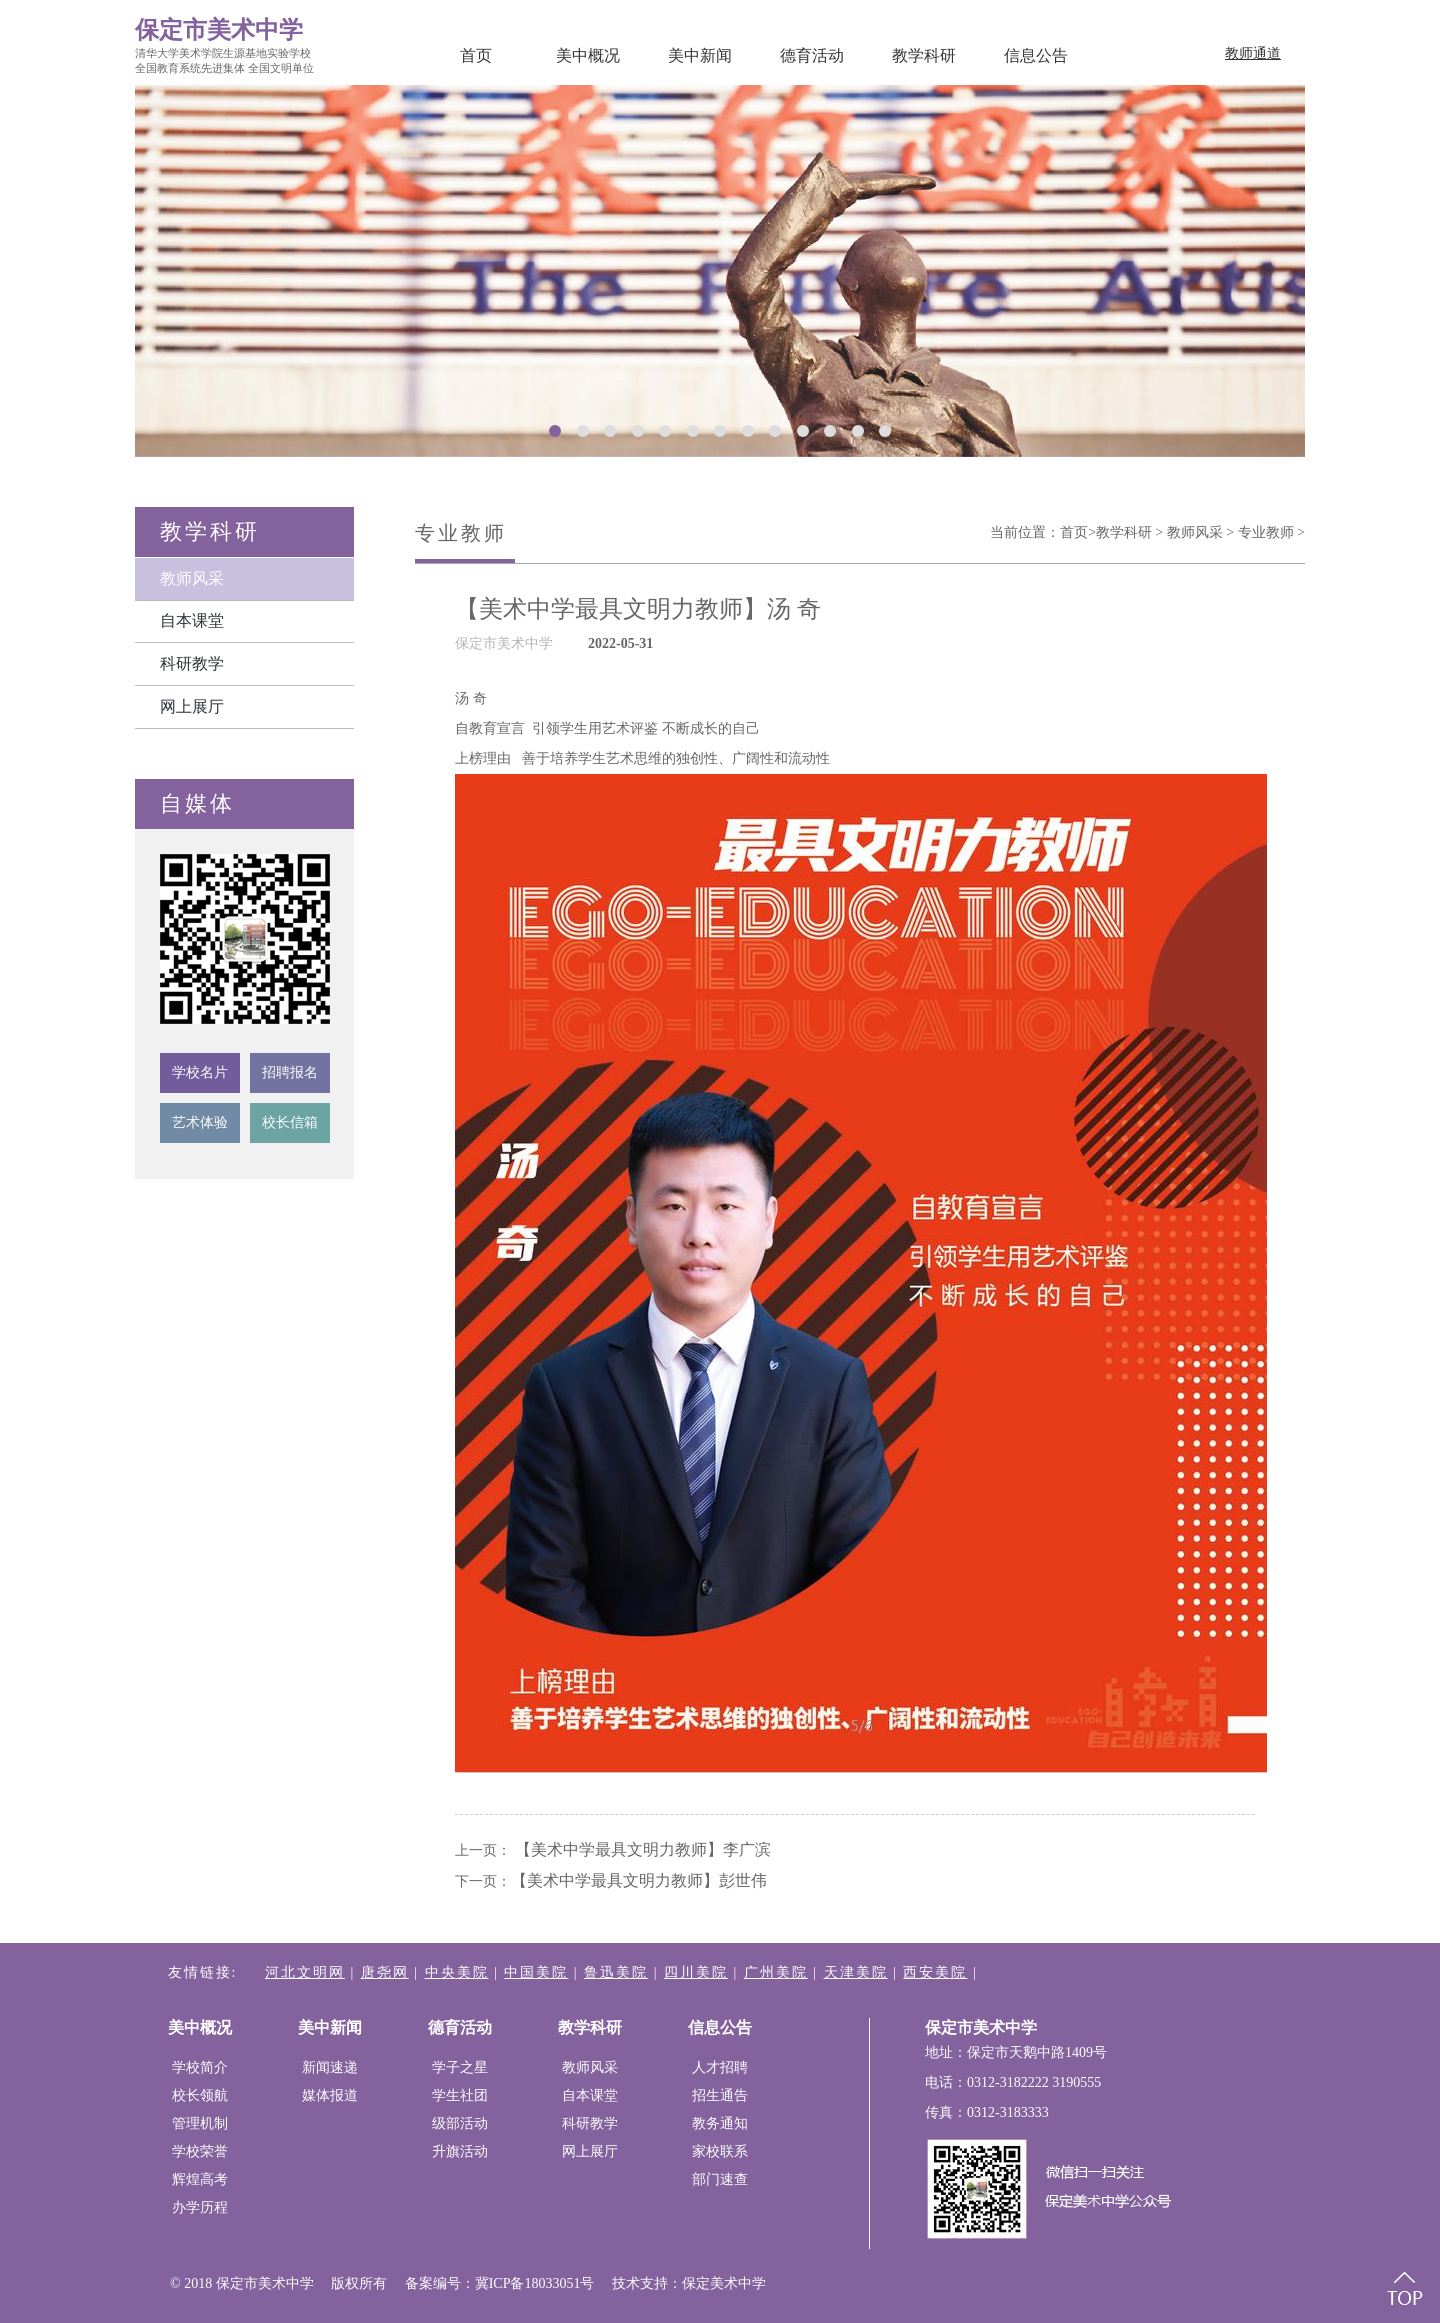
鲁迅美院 (616, 1972)
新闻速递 (330, 2067)
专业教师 (1266, 532)
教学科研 (924, 55)
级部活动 (460, 2123)
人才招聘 (720, 2067)
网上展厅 (192, 706)
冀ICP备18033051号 (535, 2283)
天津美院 (856, 1972)
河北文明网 (305, 1972)
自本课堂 (192, 620)
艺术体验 (200, 1122)
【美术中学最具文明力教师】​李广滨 (643, 1849)
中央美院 (457, 1972)
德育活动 (812, 55)
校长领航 (200, 2095)
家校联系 (720, 2151)
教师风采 (192, 578)
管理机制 (200, 2123)
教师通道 (1253, 53)
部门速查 (720, 2179)
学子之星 (460, 2067)
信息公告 (1036, 55)
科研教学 (192, 663)
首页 (476, 55)
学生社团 (460, 2095)
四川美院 (696, 1972)
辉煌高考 (200, 2179)
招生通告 (720, 2095)
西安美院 (935, 1972)
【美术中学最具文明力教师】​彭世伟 (639, 1880)
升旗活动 (460, 2151)
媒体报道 (330, 2095)
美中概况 (588, 55)
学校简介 (200, 2067)
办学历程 (200, 2207)
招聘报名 (290, 1072)
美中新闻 (700, 55)
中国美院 (536, 1972)
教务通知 (720, 2123)
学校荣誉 (200, 2151)
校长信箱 (290, 1122)
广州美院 (776, 1972)
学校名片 (200, 1072)
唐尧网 (385, 1972)
